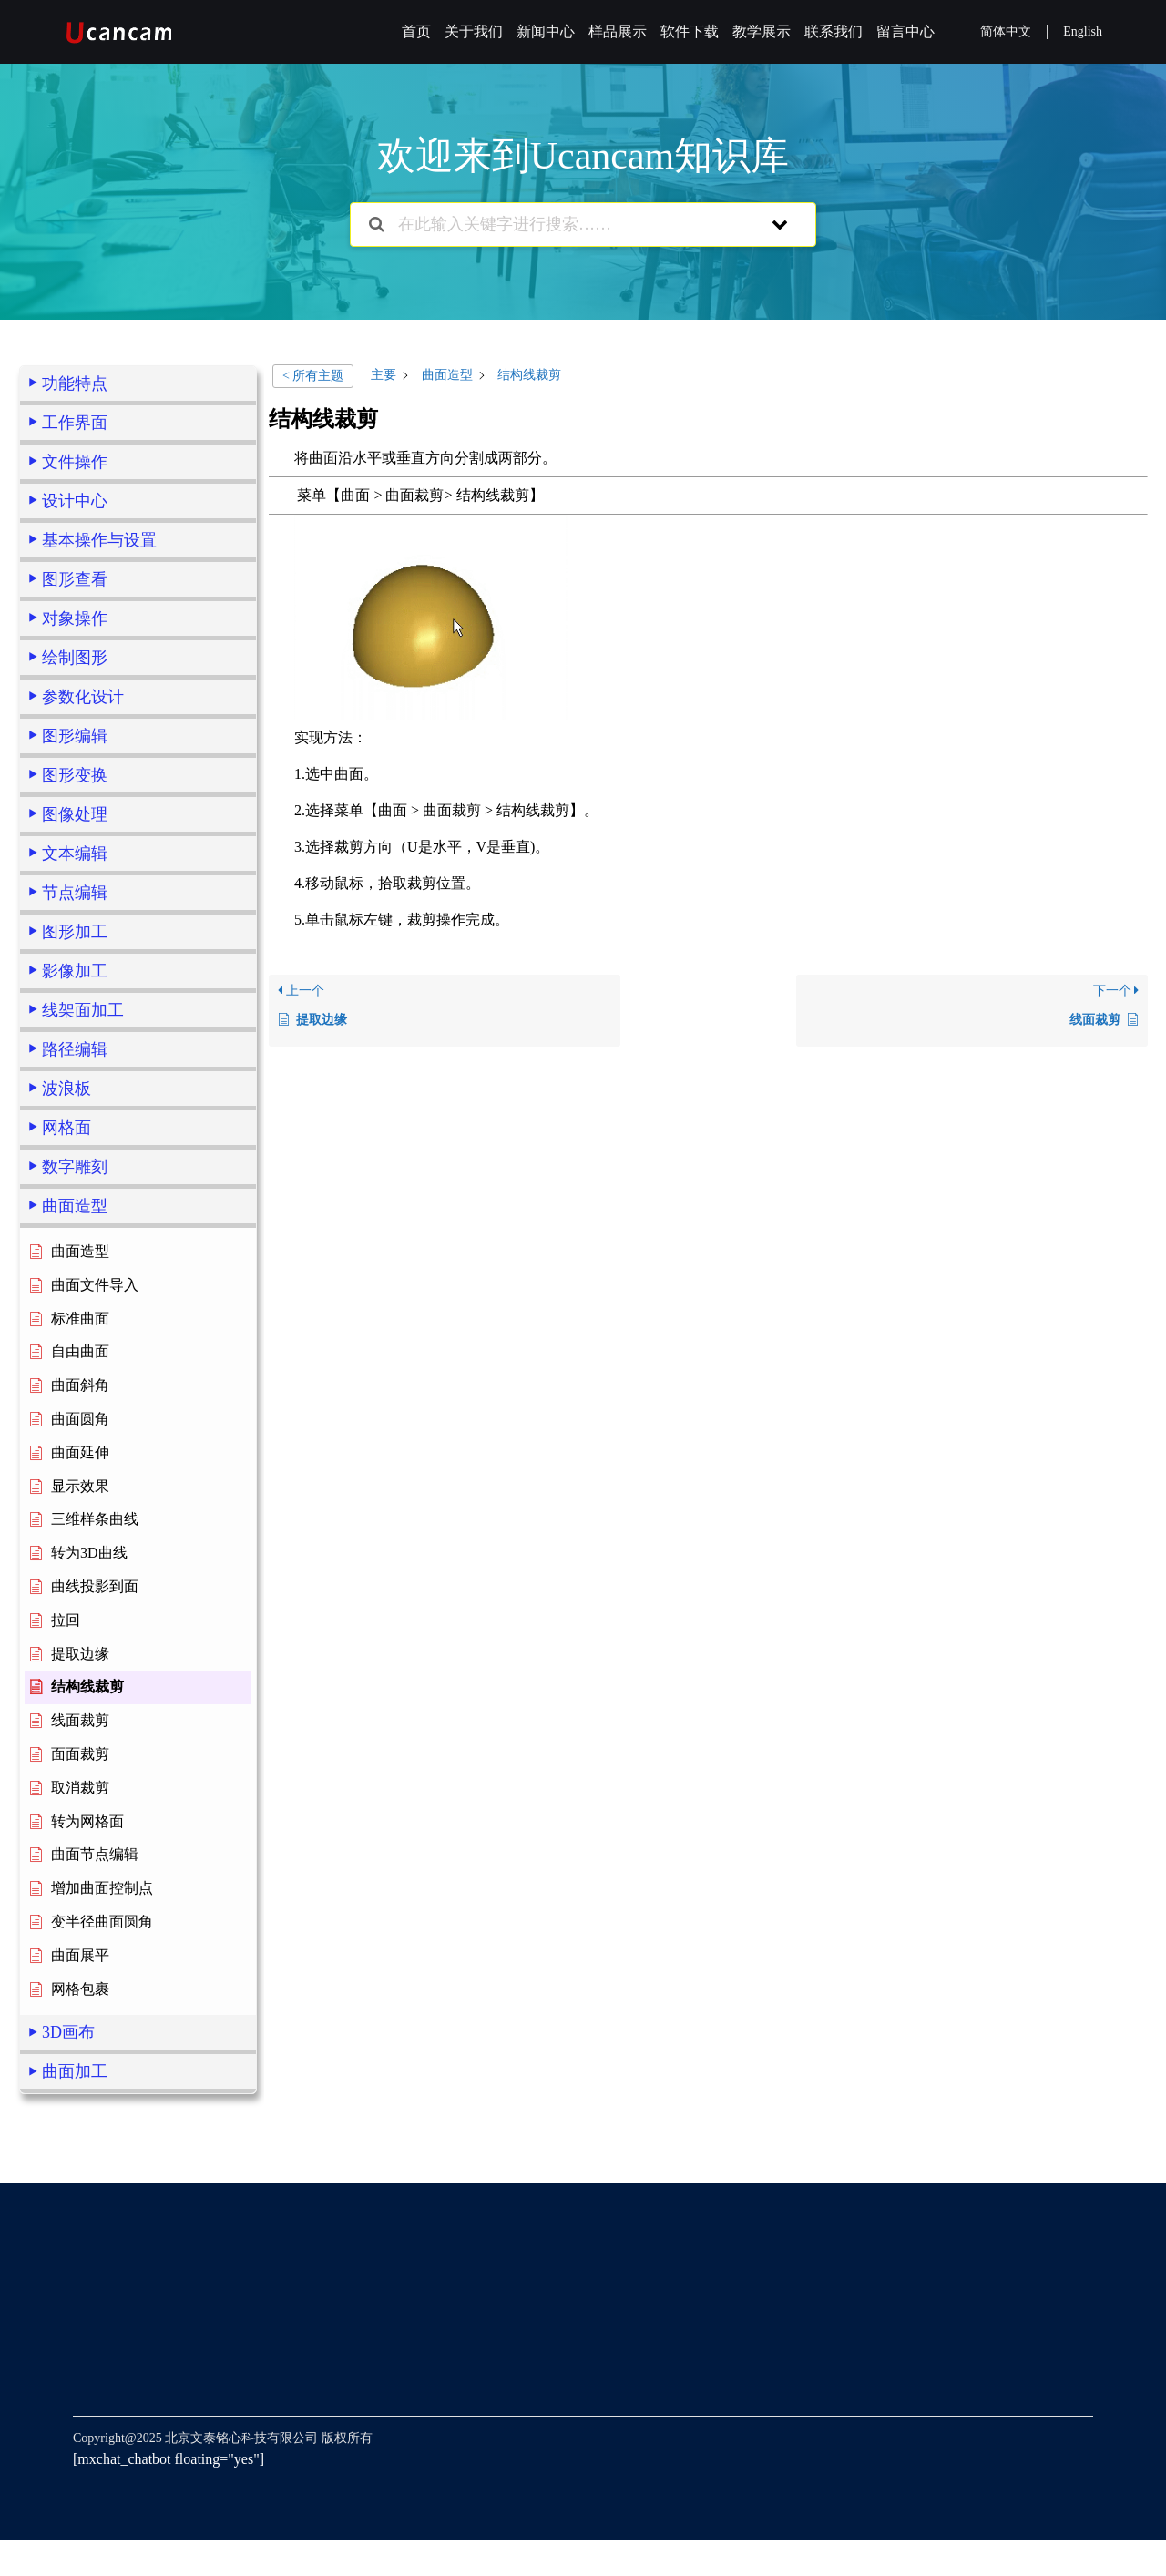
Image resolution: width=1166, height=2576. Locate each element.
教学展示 (761, 31)
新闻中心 (546, 31)
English (1082, 31)
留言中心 (905, 31)
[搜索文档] (376, 224)
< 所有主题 (312, 376)
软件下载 (689, 31)
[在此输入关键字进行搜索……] (559, 224)
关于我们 (474, 31)
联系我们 (833, 31)
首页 (416, 31)
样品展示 (617, 31)
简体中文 (1005, 31)
